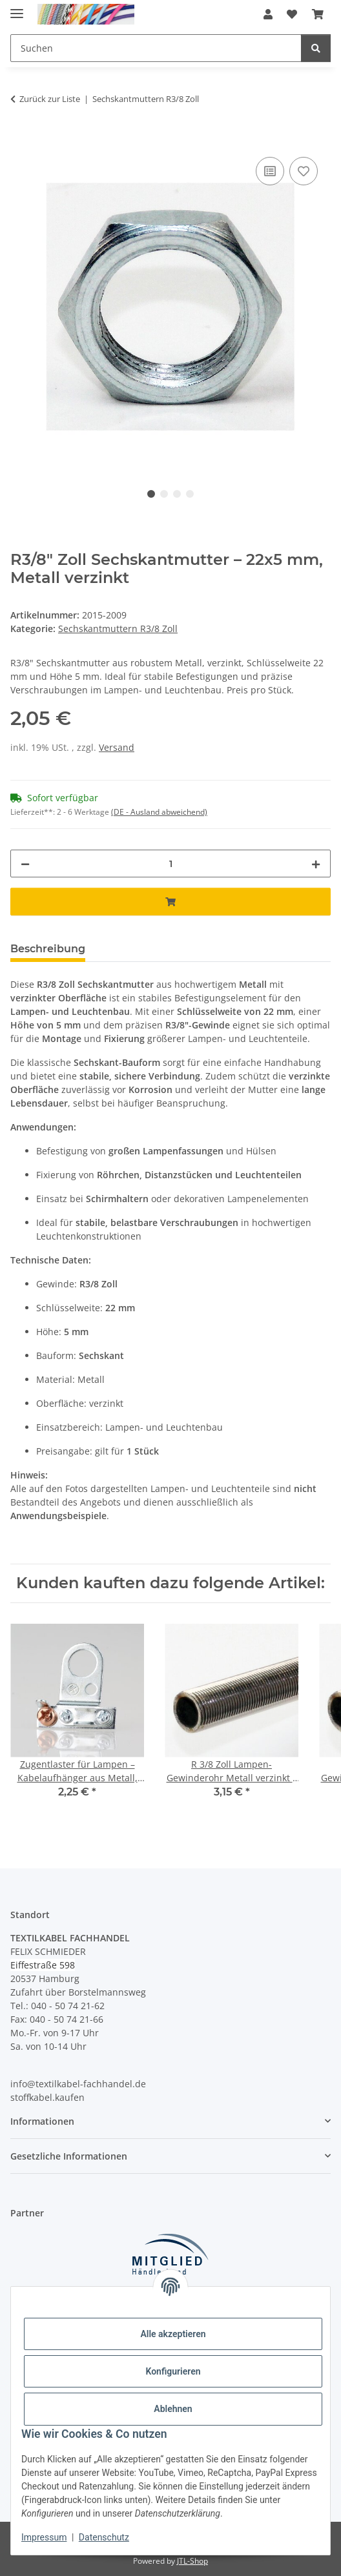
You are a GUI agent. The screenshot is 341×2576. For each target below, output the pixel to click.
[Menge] (170, 863)
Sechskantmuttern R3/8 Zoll (118, 628)
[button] (268, 14)
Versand (116, 747)
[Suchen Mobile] (156, 48)
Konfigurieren (172, 2371)
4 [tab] (190, 494)
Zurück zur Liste (49, 99)
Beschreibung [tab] (47, 949)
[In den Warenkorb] (20, 139)
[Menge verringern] (25, 863)
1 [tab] (151, 494)
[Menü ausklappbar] (16, 8)
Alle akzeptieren (172, 2334)
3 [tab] (177, 494)
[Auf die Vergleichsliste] (270, 171)
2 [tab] (164, 494)
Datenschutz (104, 2537)
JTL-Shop (192, 2560)
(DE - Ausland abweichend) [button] (159, 811)
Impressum (44, 2537)
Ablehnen (173, 2409)
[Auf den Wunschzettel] (303, 171)
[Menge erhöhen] (316, 863)
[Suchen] (316, 48)
